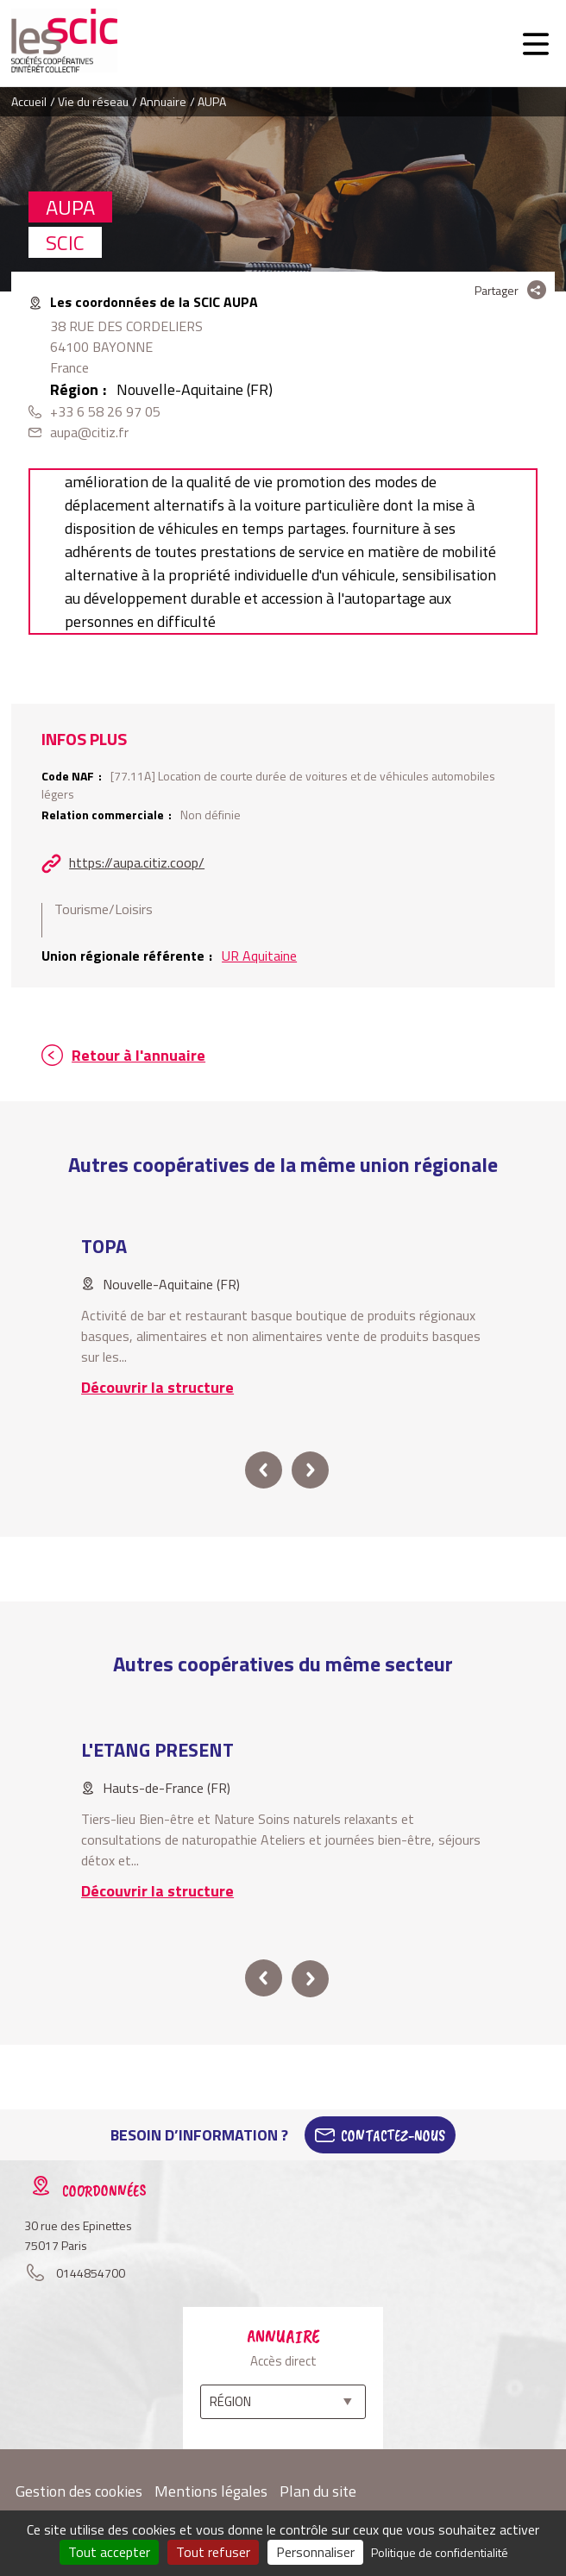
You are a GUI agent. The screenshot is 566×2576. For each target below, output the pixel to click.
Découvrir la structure (157, 1387)
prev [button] (263, 1470)
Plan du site (318, 2491)
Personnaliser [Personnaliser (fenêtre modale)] (315, 2552)
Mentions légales (210, 2491)
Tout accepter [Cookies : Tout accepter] (109, 2552)
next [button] (310, 1470)
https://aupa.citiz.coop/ (136, 862)
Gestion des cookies (79, 2491)
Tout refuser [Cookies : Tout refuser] (213, 2552)
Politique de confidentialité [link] (439, 2552)
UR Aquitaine (259, 955)
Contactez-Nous (393, 2135)
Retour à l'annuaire (138, 1055)
